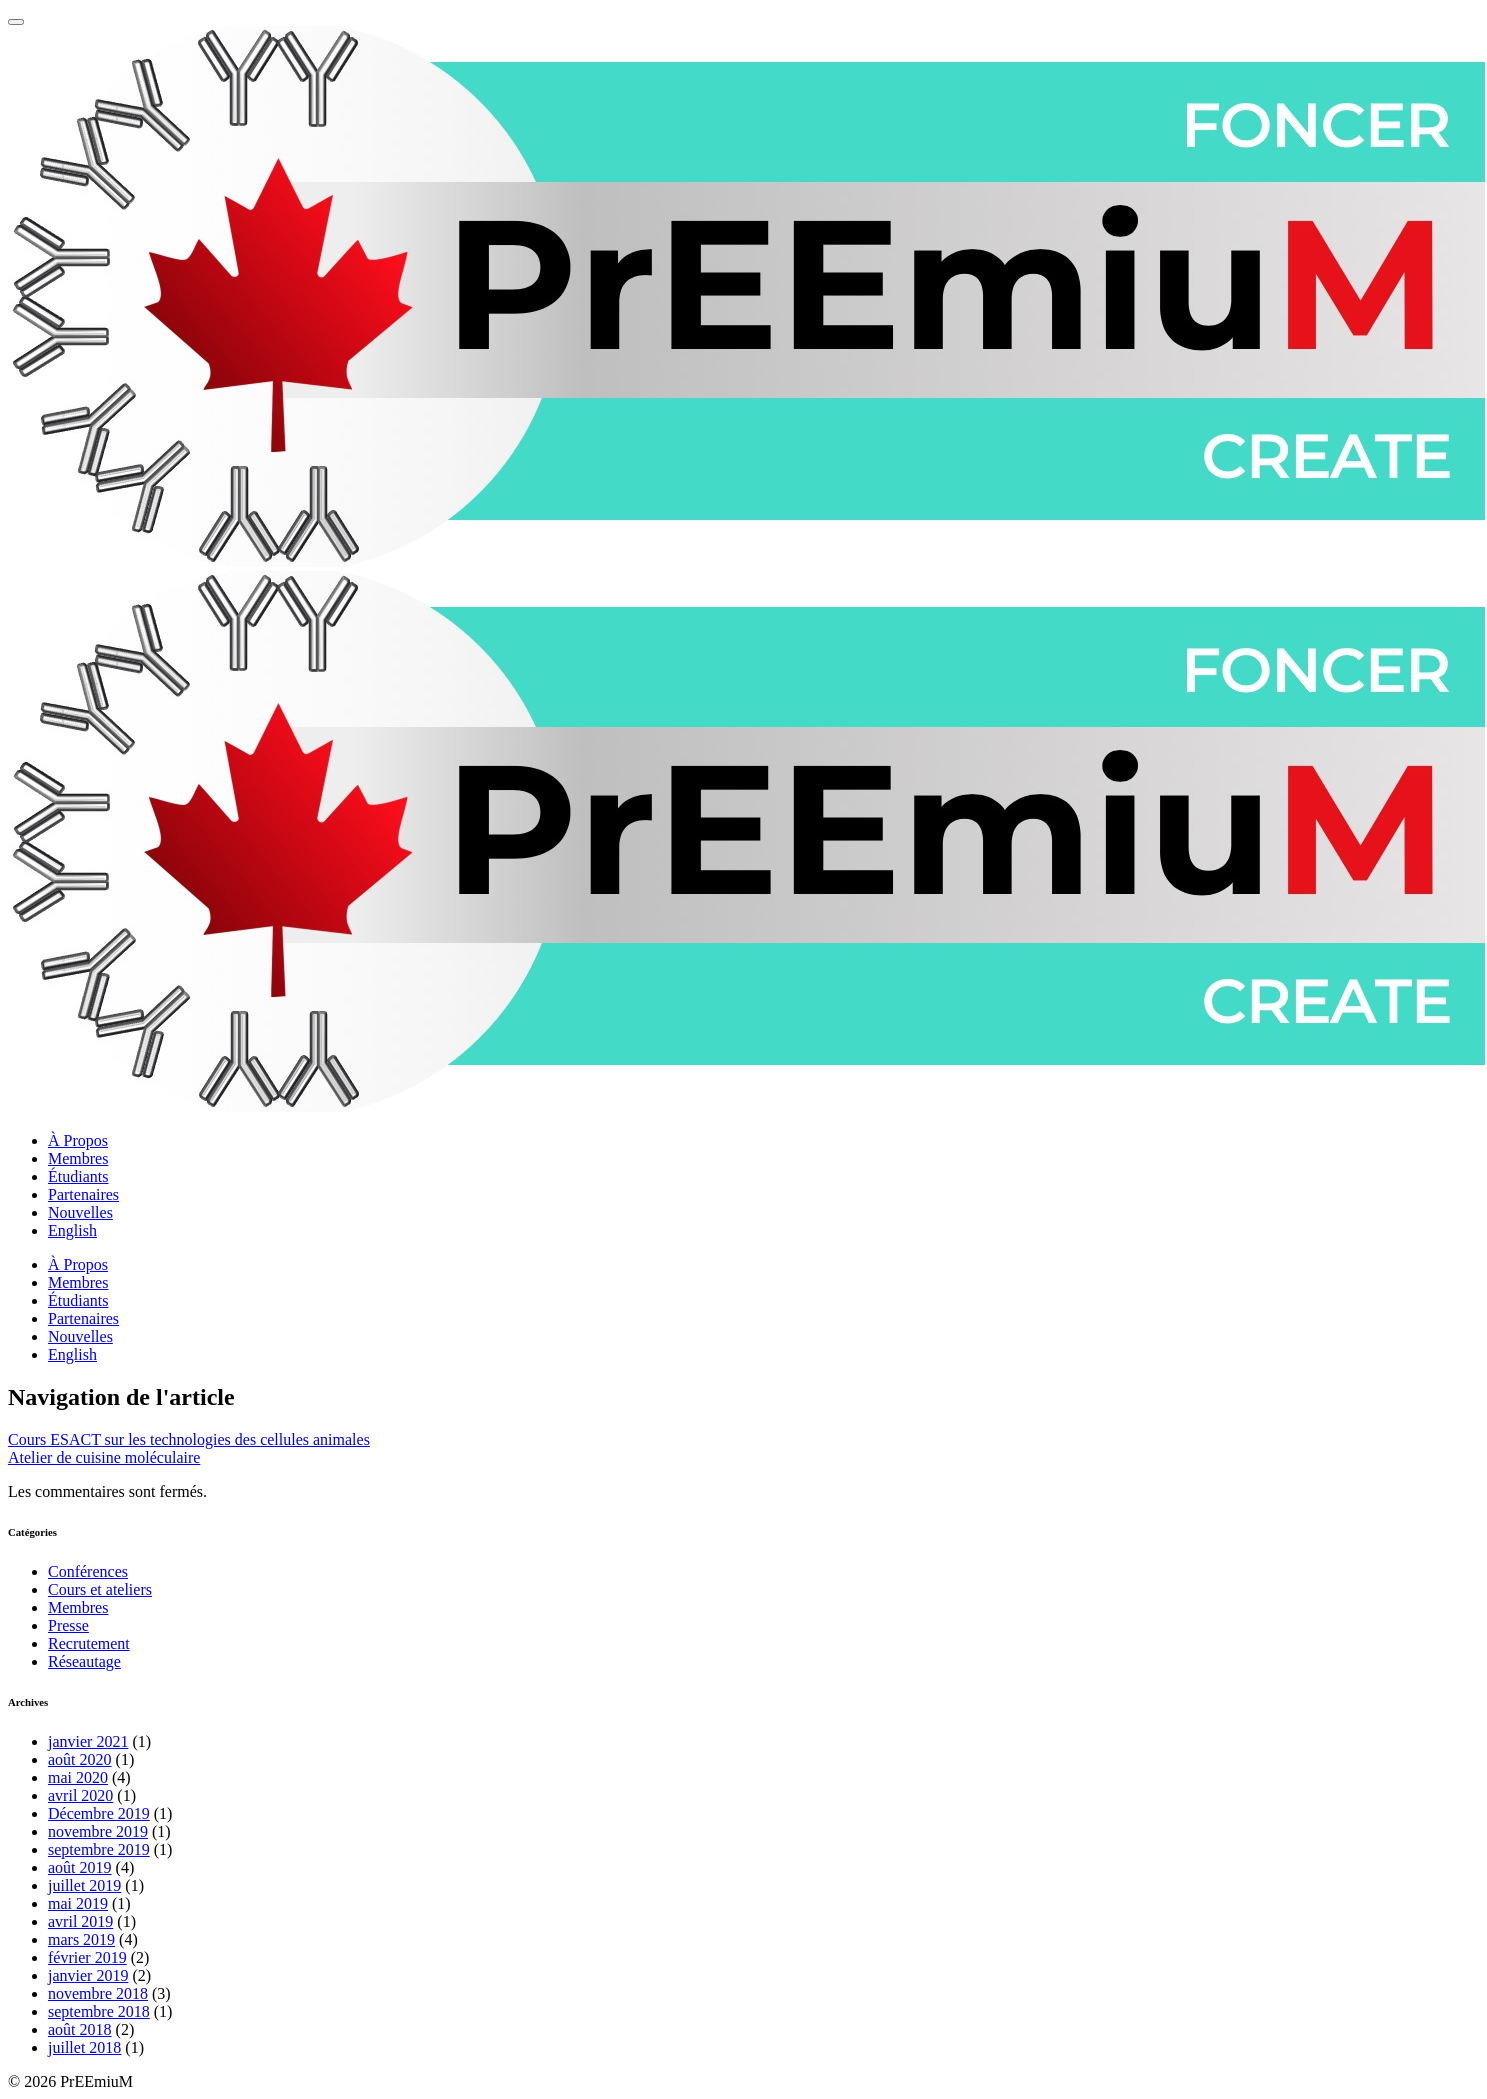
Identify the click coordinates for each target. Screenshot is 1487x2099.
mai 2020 (78, 1777)
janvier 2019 (88, 1975)
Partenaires (83, 1194)
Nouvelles (80, 1212)
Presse (68, 1625)
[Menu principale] (16, 22)
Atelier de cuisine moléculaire (104, 1457)
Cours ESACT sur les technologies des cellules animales (189, 1439)
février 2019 (87, 1957)
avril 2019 (80, 1921)
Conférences (88, 1571)
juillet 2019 (84, 1885)
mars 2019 (81, 1939)
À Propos (78, 1140)
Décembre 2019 (99, 1813)
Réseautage (84, 1661)
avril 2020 (80, 1795)
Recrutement (89, 1643)
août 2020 (80, 1759)
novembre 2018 (98, 1993)
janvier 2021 (88, 1741)
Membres (78, 1158)
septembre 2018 (99, 2011)
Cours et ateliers (100, 1589)
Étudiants (78, 1176)
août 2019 (80, 1867)
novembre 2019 (98, 1831)
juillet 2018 (84, 2047)
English (72, 1230)
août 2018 (80, 2029)
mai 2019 (78, 1903)
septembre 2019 (99, 1849)
